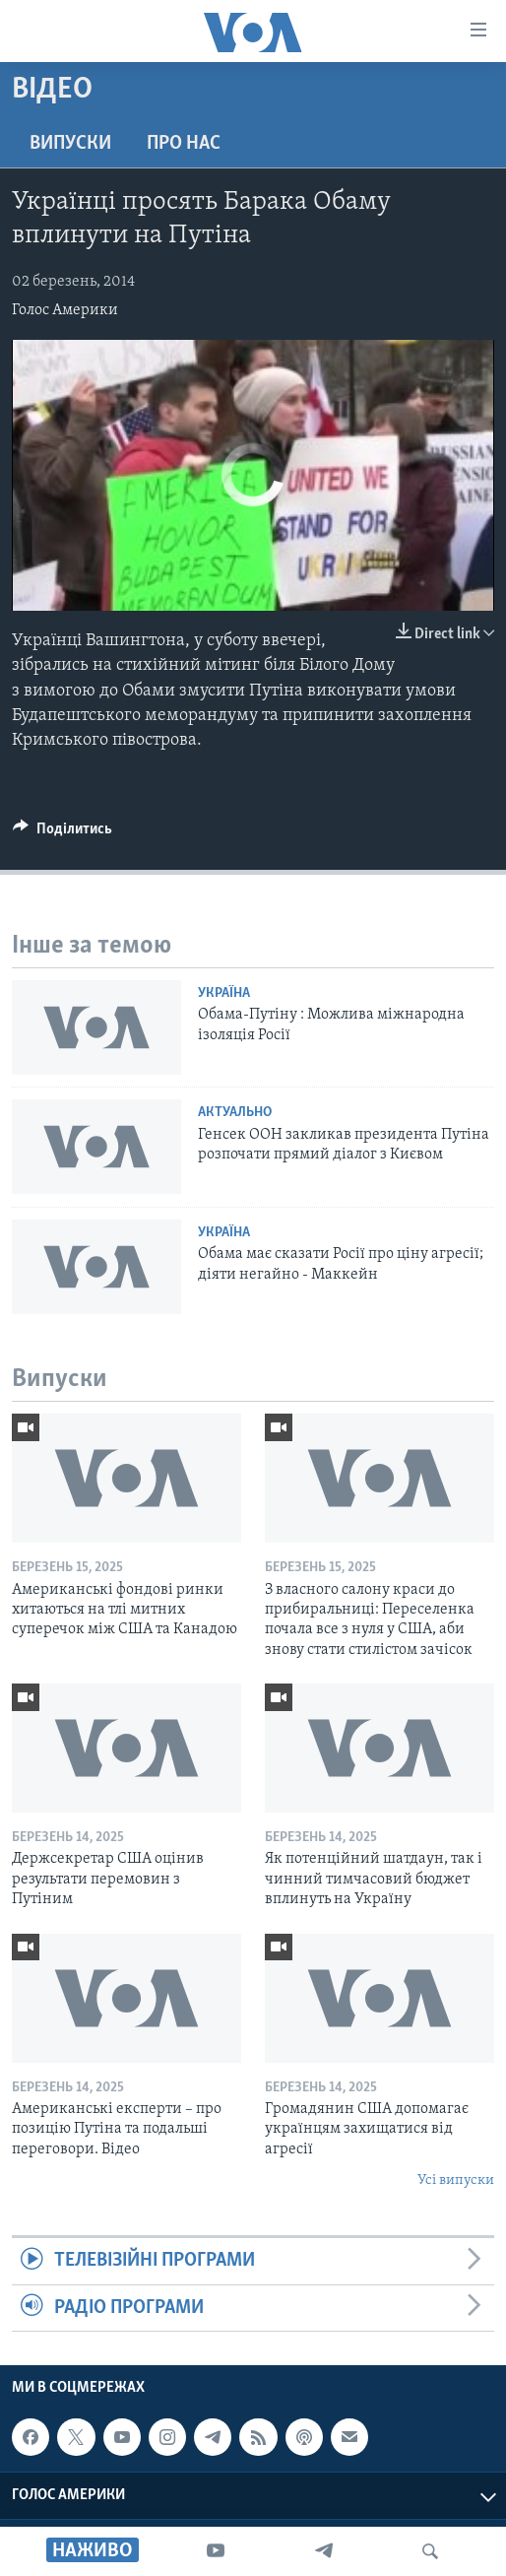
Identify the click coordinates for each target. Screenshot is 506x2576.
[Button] (62, 833)
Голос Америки (65, 310)
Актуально (235, 1112)
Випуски (70, 144)
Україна (224, 993)
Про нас (184, 144)
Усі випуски (455, 2180)
